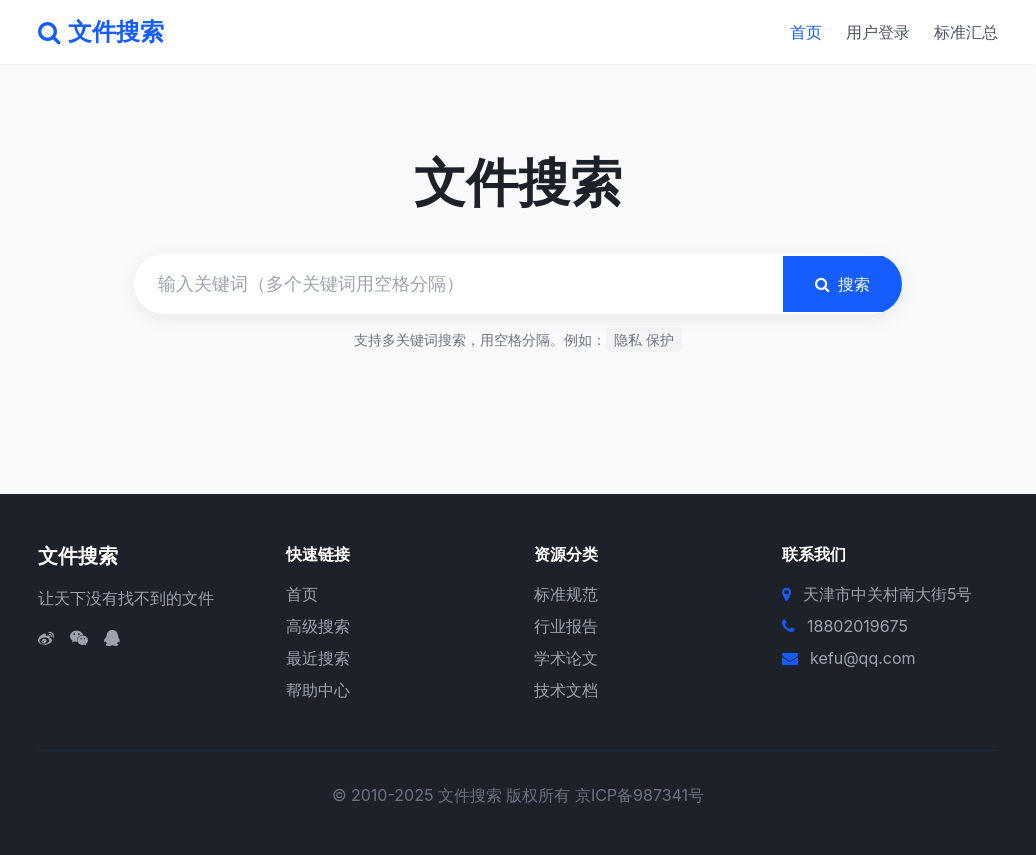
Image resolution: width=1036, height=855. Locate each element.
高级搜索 (318, 626)
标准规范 (566, 594)
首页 (806, 32)
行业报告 (566, 626)
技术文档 (566, 690)
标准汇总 (966, 32)
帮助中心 (318, 690)
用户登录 (878, 32)
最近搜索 (318, 658)
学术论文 (566, 658)
